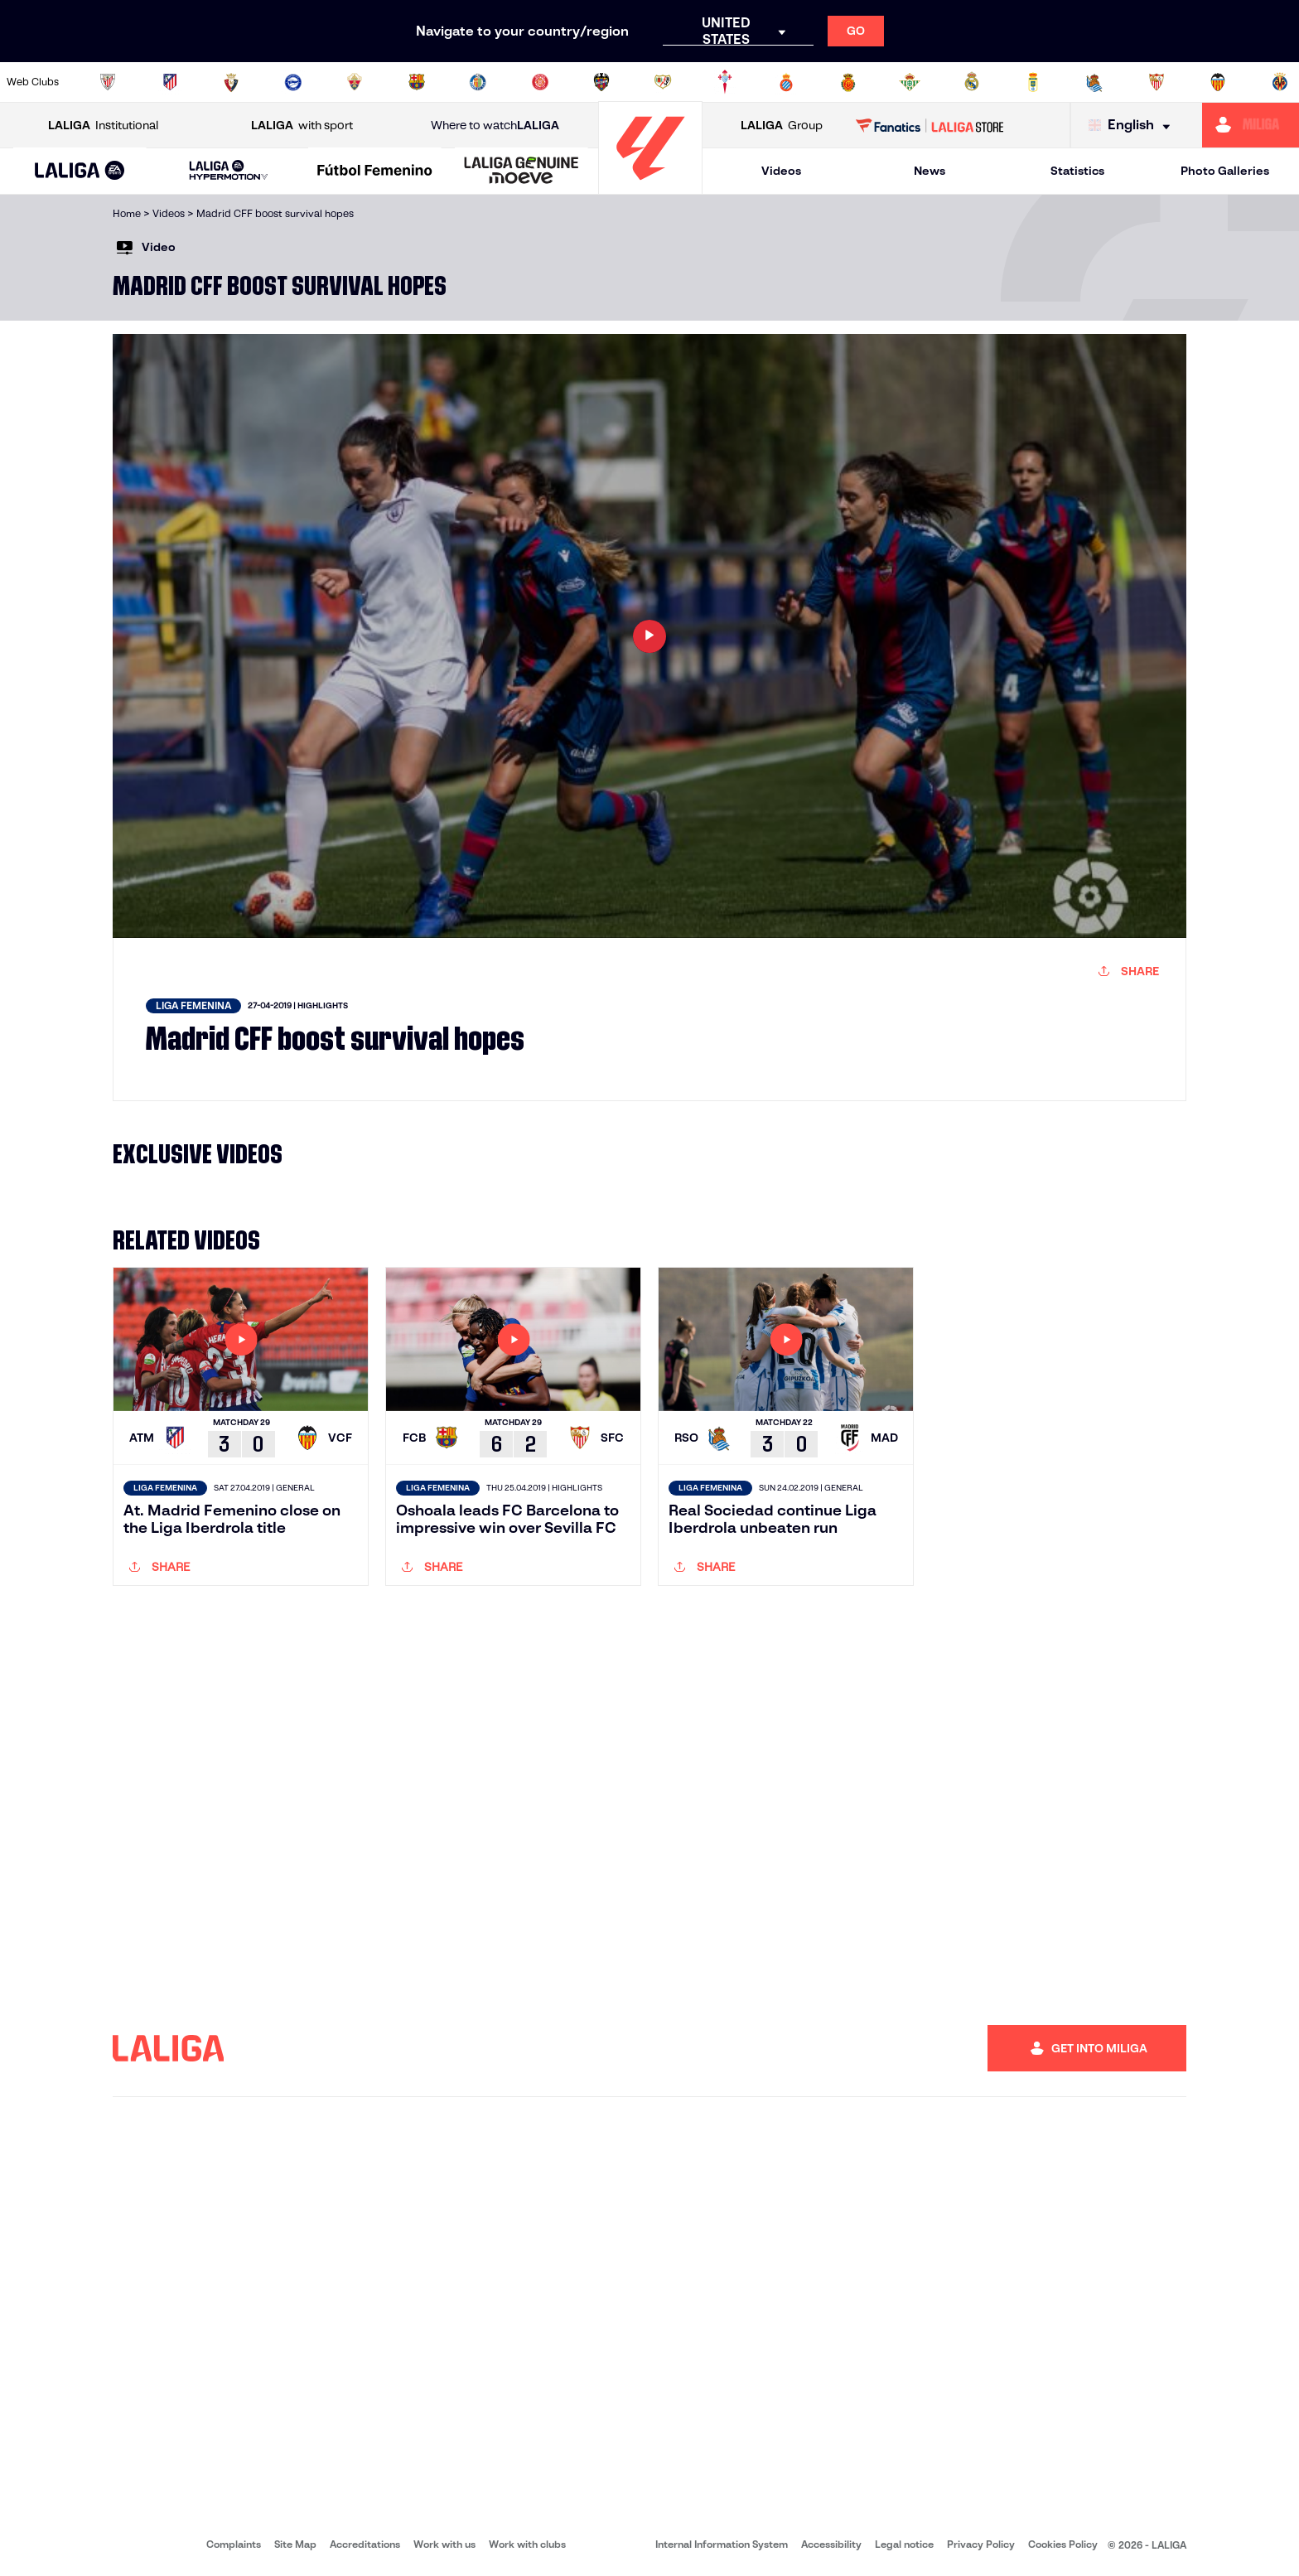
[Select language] (1133, 125)
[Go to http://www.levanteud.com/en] (601, 82)
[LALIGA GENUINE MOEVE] (522, 171)
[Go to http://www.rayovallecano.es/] (662, 82)
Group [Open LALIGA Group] (782, 125)
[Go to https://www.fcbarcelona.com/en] (416, 82)
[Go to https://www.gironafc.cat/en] (540, 82)
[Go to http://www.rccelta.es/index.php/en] (724, 82)
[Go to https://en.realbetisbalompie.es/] (909, 82)
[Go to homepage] (650, 187)
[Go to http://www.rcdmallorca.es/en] (848, 82)
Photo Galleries (1225, 170)
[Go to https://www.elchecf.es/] (354, 82)
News (929, 170)
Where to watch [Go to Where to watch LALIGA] (495, 125)
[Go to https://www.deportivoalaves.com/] (293, 82)
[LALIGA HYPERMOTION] (229, 171)
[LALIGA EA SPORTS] (80, 171)
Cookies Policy (1063, 2544)
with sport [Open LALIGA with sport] (302, 125)
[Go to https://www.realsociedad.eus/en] (1094, 82)
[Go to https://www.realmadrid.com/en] (971, 82)
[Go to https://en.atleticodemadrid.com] (169, 82)
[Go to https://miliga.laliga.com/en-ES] (1250, 125)
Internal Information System (721, 2544)
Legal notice (904, 2544)
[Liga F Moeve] (375, 171)
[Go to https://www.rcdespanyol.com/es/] (786, 82)
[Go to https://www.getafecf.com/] (478, 82)
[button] (80, 171)
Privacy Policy (981, 2544)
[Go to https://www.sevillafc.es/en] (1156, 82)
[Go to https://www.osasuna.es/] (231, 82)
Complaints (233, 2544)
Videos (781, 170)
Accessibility (831, 2544)
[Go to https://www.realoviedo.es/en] (1033, 82)
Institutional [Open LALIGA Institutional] (103, 125)
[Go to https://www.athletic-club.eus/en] (107, 82)
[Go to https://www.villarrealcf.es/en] (1280, 82)
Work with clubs (527, 2544)
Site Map (295, 2544)
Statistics (1077, 170)
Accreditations (365, 2544)
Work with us (444, 2544)
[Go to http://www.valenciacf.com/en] (1217, 82)
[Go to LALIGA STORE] (930, 125)
